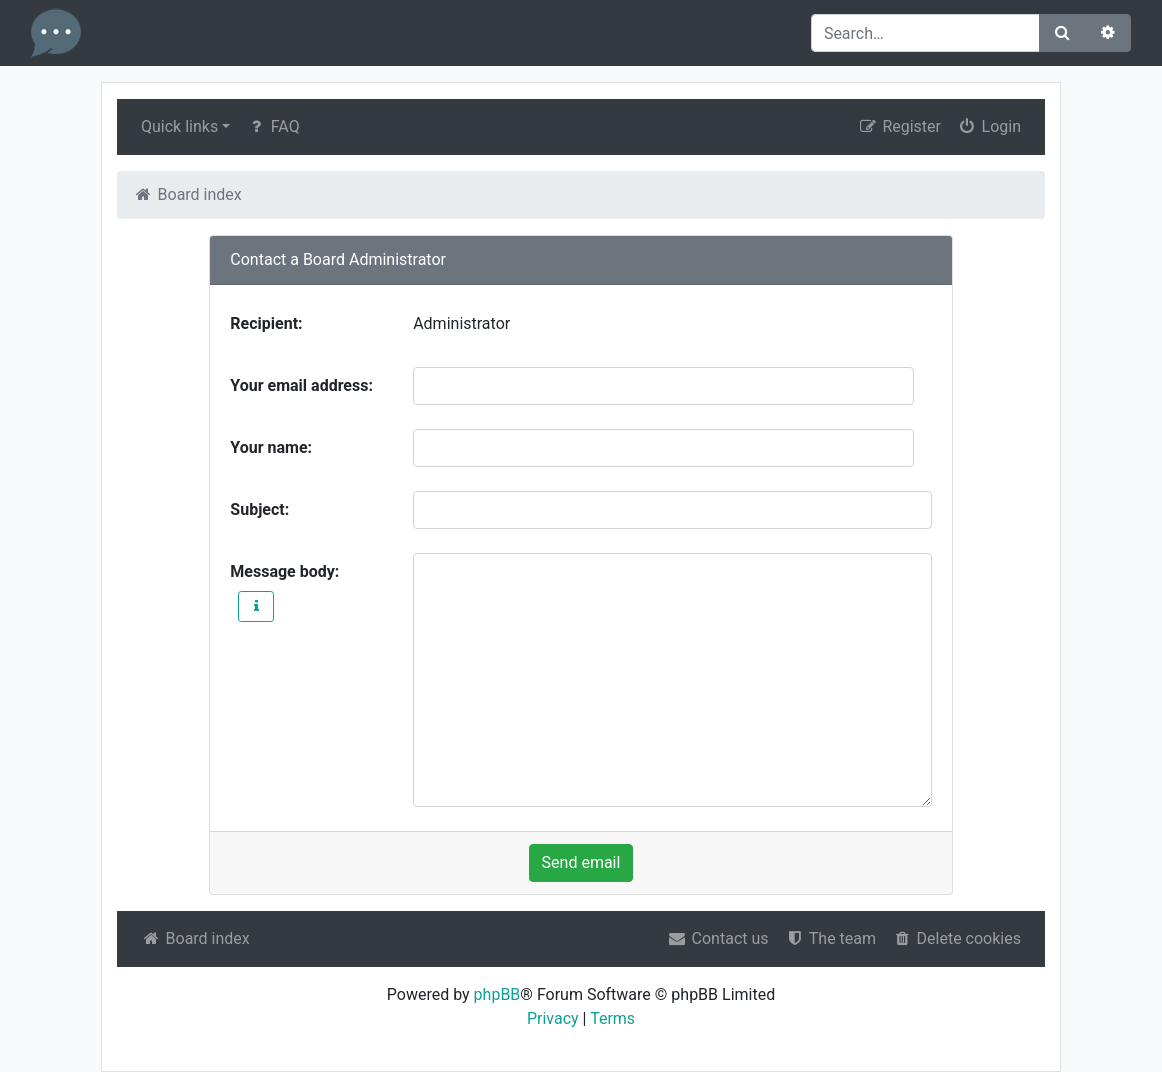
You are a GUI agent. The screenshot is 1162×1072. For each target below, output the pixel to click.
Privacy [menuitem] (553, 1018)
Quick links (179, 126)
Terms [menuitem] (612, 1018)
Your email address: (301, 385)
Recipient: (266, 323)
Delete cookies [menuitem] (956, 938)
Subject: (259, 509)
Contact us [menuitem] (718, 938)
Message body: (284, 571)
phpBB (497, 994)
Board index (195, 938)
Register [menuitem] (899, 126)
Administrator (461, 323)
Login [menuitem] (989, 126)
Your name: (271, 447)
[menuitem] (830, 939)
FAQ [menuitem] (272, 126)
